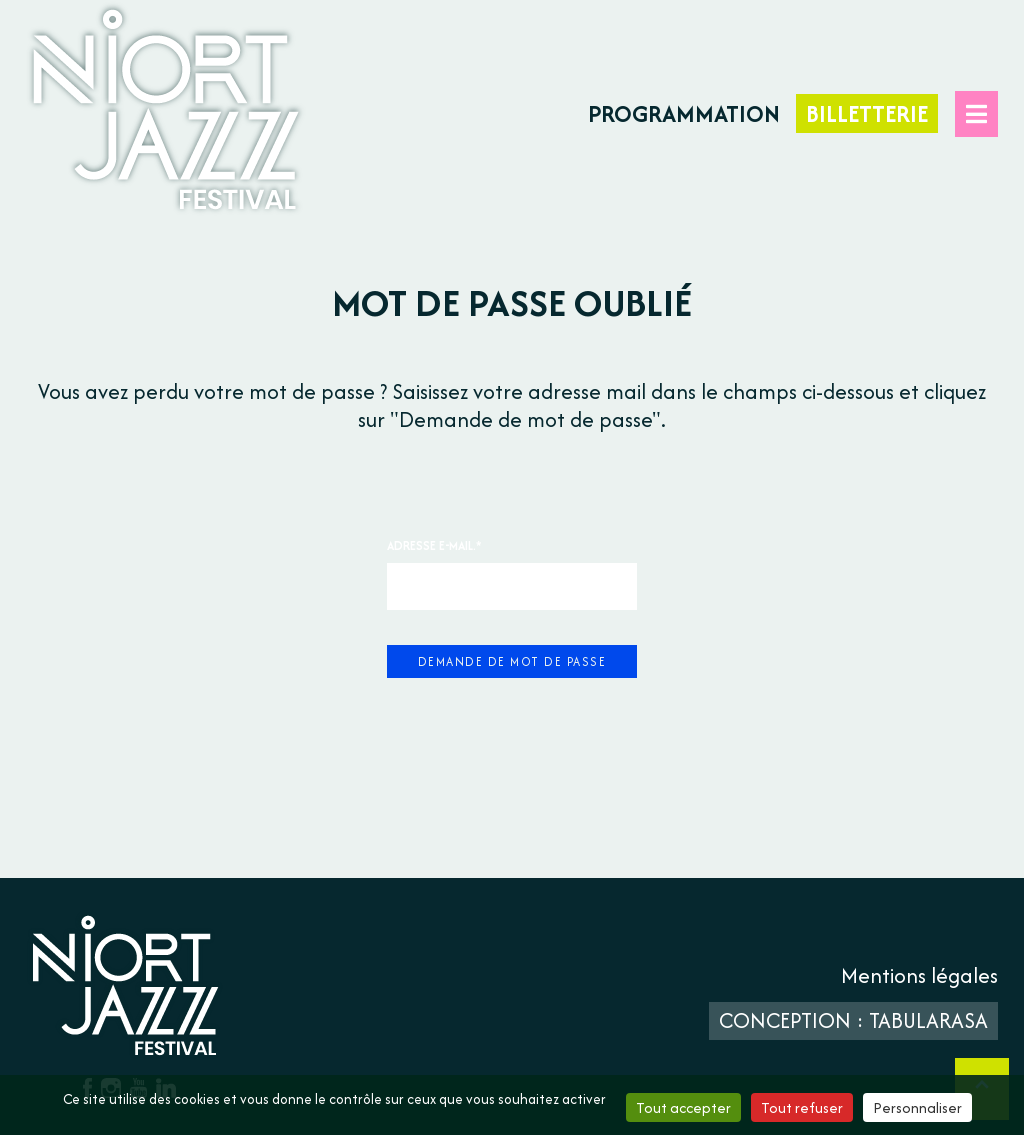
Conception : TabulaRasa (853, 1020)
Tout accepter (683, 1107)
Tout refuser (802, 1107)
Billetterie (867, 113)
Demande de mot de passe (512, 661)
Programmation (684, 113)
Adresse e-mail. (434, 545)
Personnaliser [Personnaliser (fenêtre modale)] (917, 1107)
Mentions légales (919, 975)
